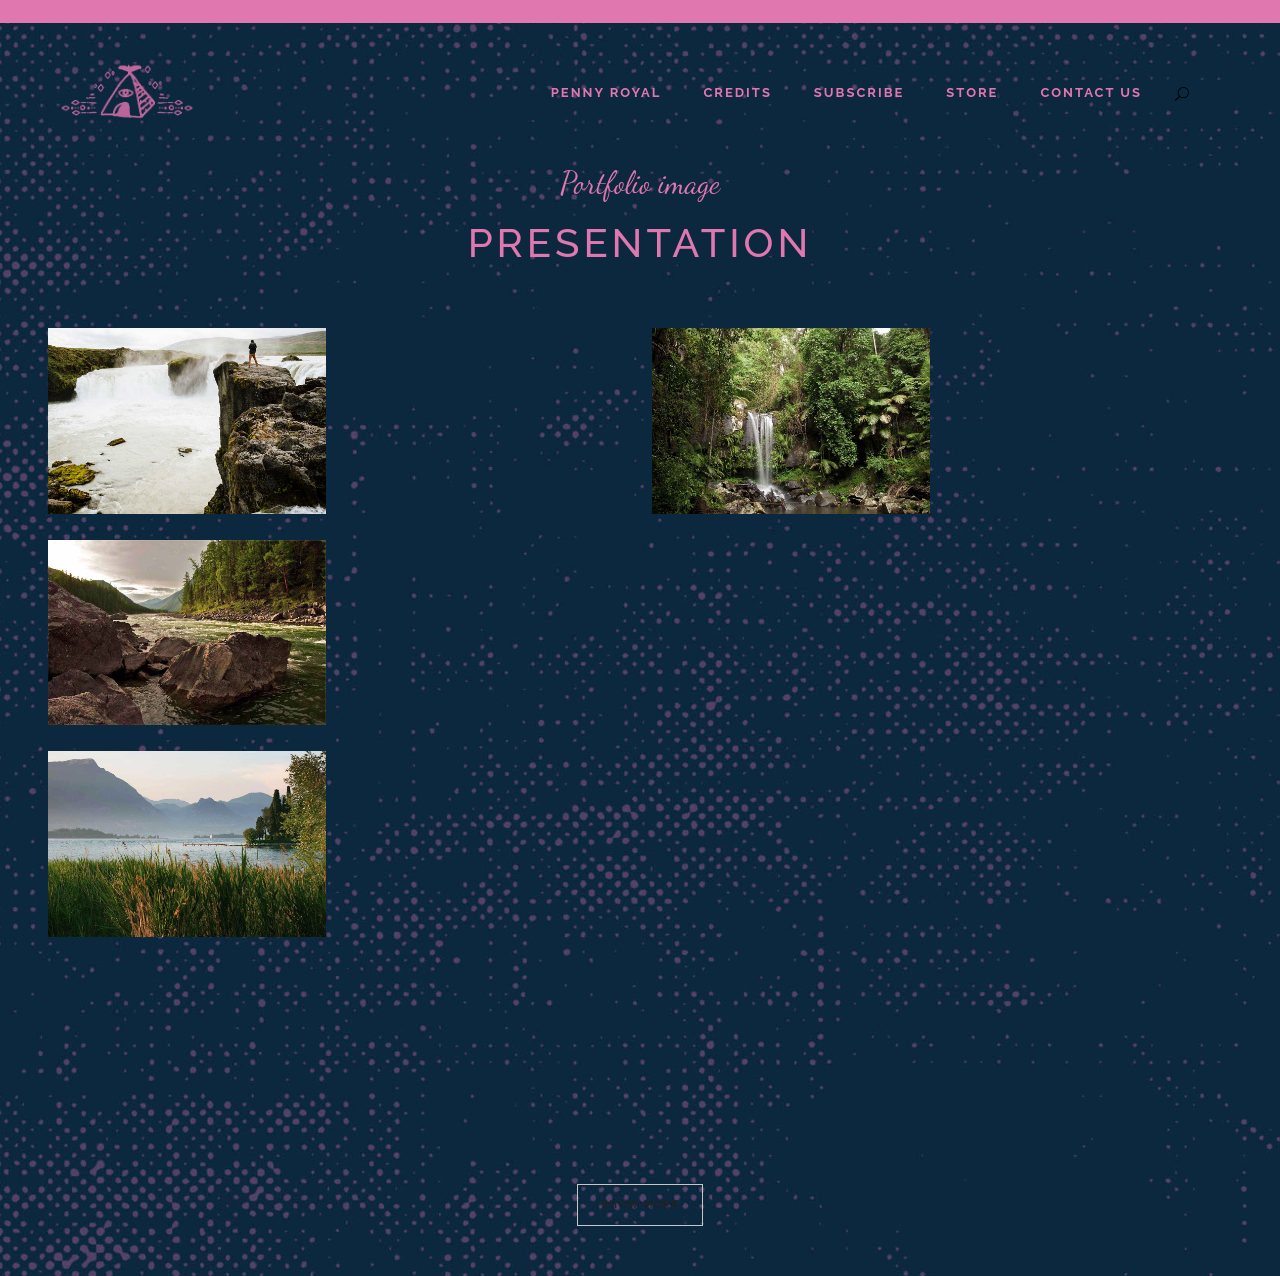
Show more (640, 1204)
